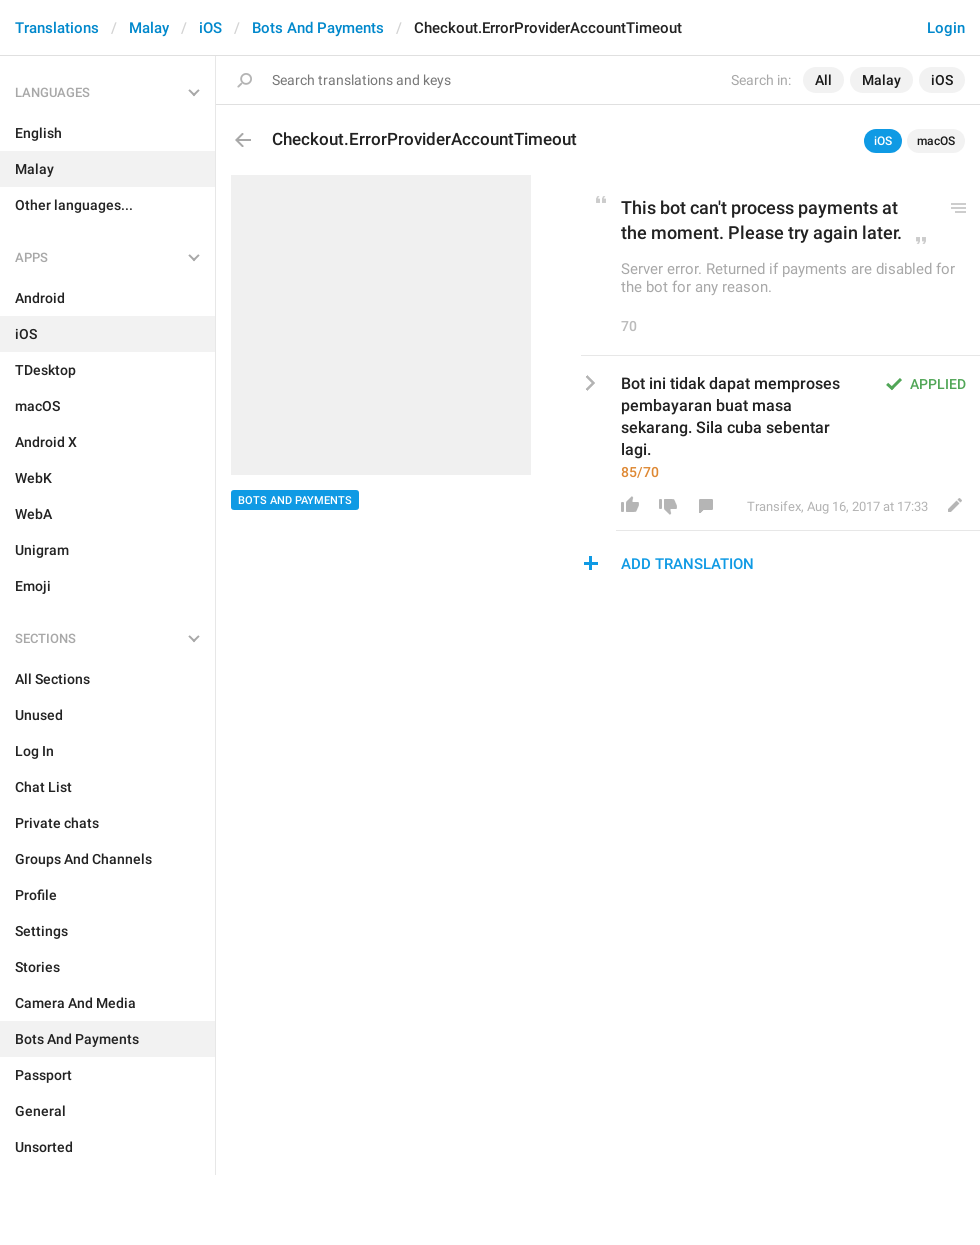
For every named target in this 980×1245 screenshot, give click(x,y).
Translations (57, 28)
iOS (210, 28)
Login (946, 28)
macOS (936, 141)
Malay (149, 28)
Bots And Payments (318, 28)
